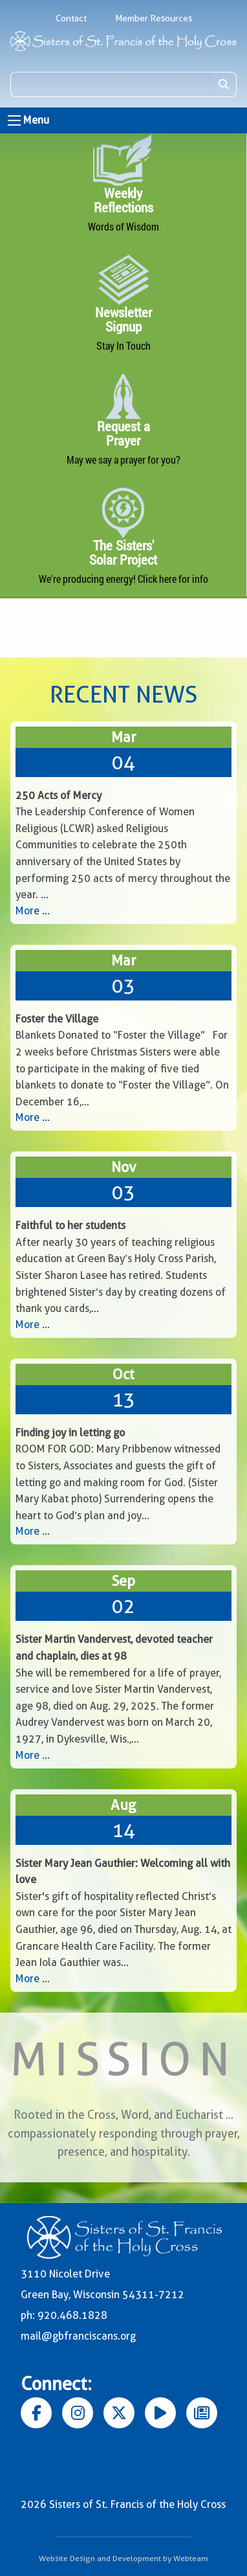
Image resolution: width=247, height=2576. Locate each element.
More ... (33, 911)
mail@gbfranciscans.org (78, 2336)
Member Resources (153, 18)
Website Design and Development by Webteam (123, 2558)
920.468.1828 (72, 2315)
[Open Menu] (14, 120)
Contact (71, 18)
